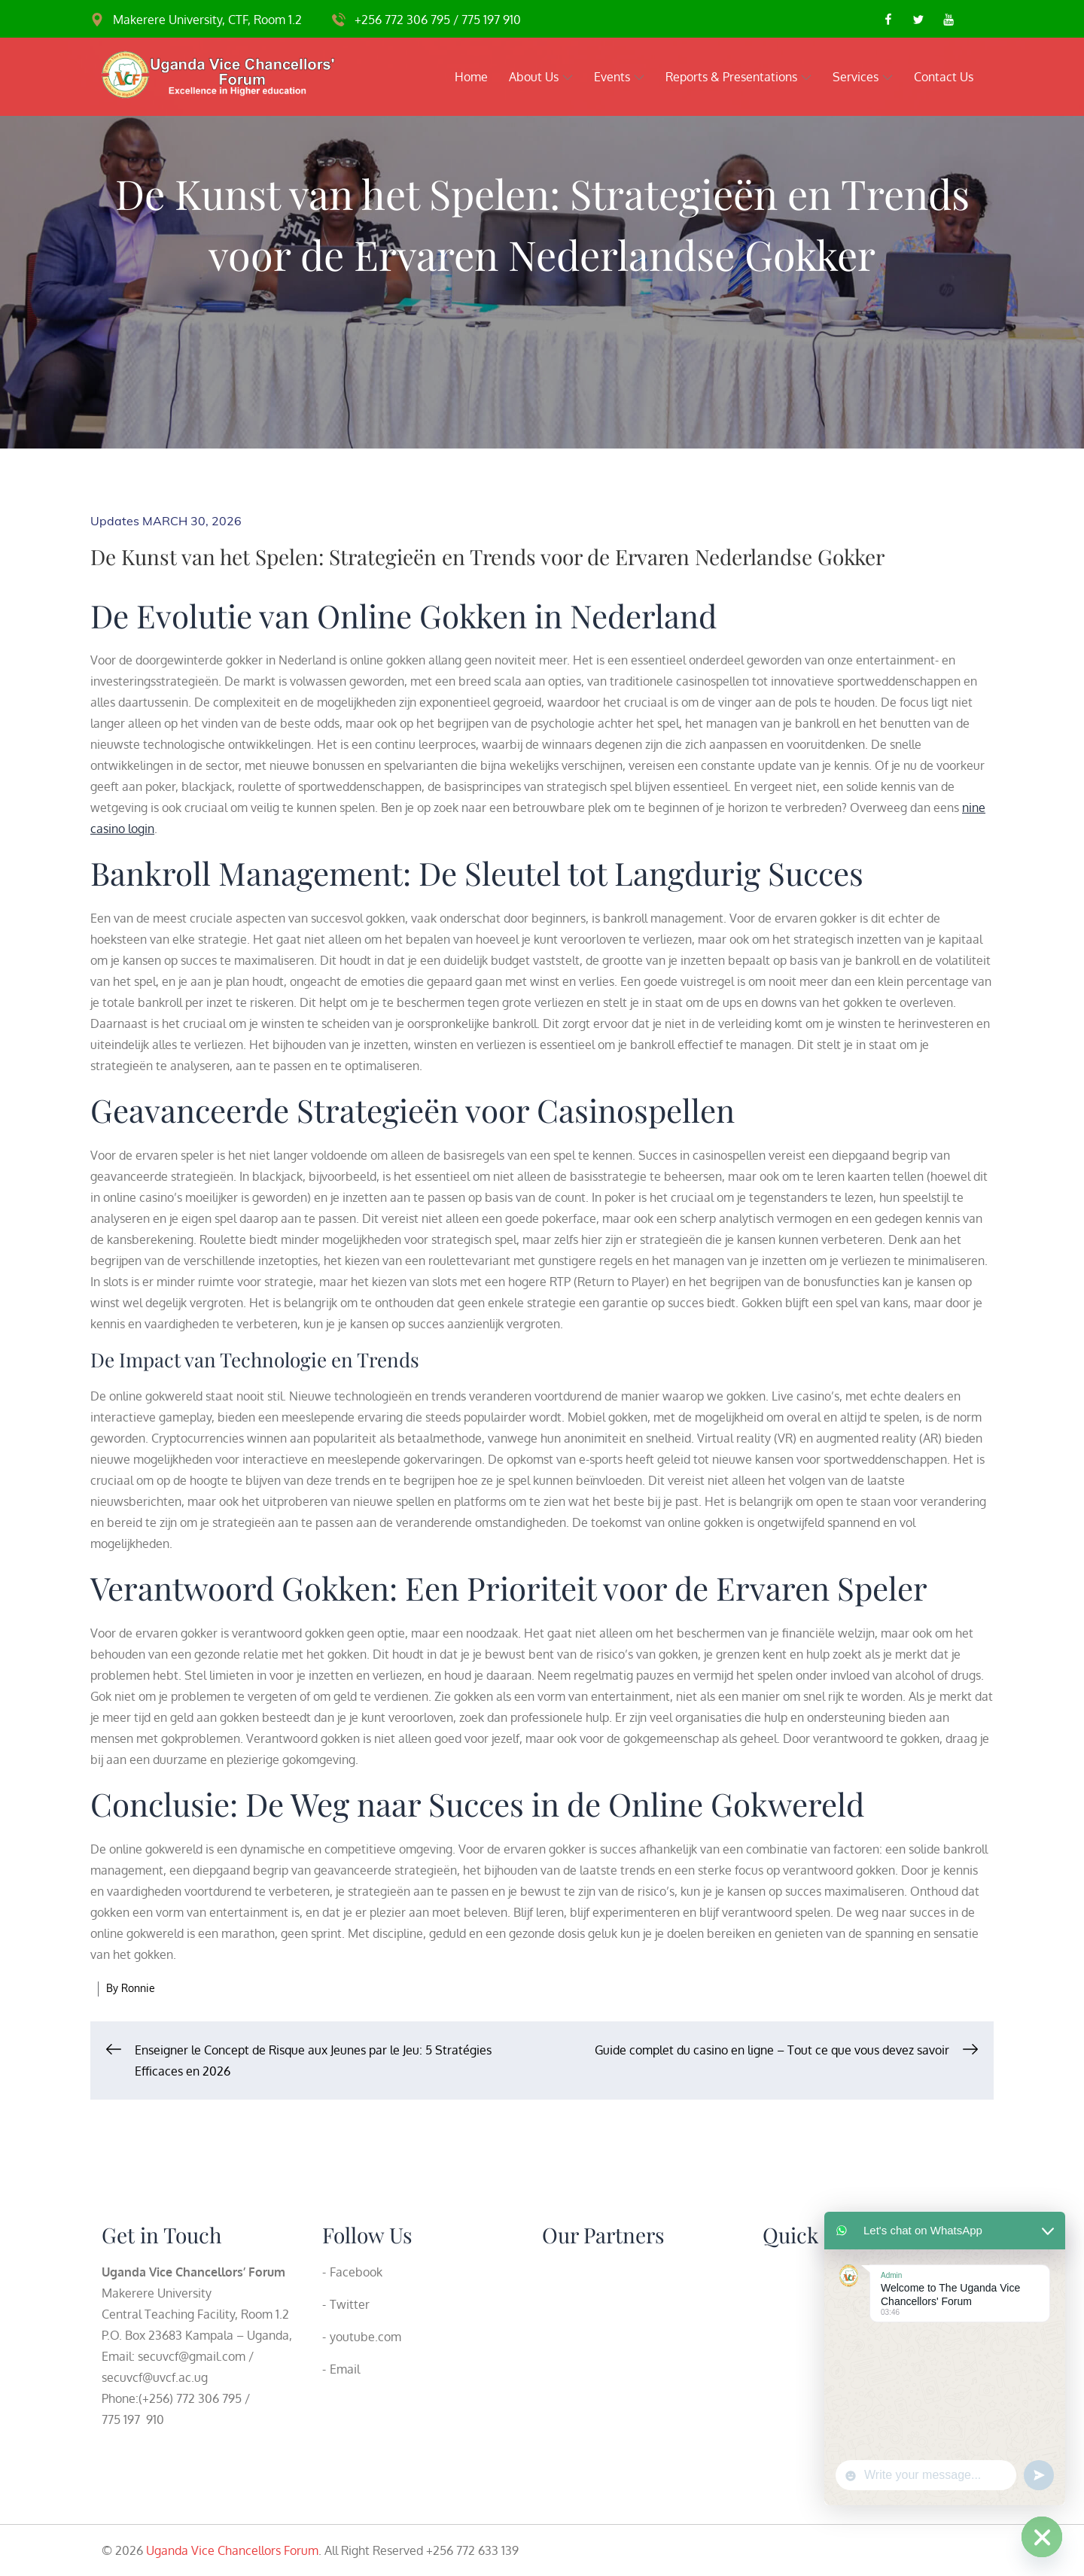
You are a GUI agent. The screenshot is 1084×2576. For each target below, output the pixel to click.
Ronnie (138, 1987)
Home (471, 76)
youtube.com (365, 2336)
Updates (114, 520)
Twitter (350, 2304)
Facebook (356, 2271)
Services (863, 76)
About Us (541, 76)
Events (619, 76)
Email (345, 2369)
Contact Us (943, 76)
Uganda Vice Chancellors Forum (232, 2550)
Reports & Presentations (738, 76)
